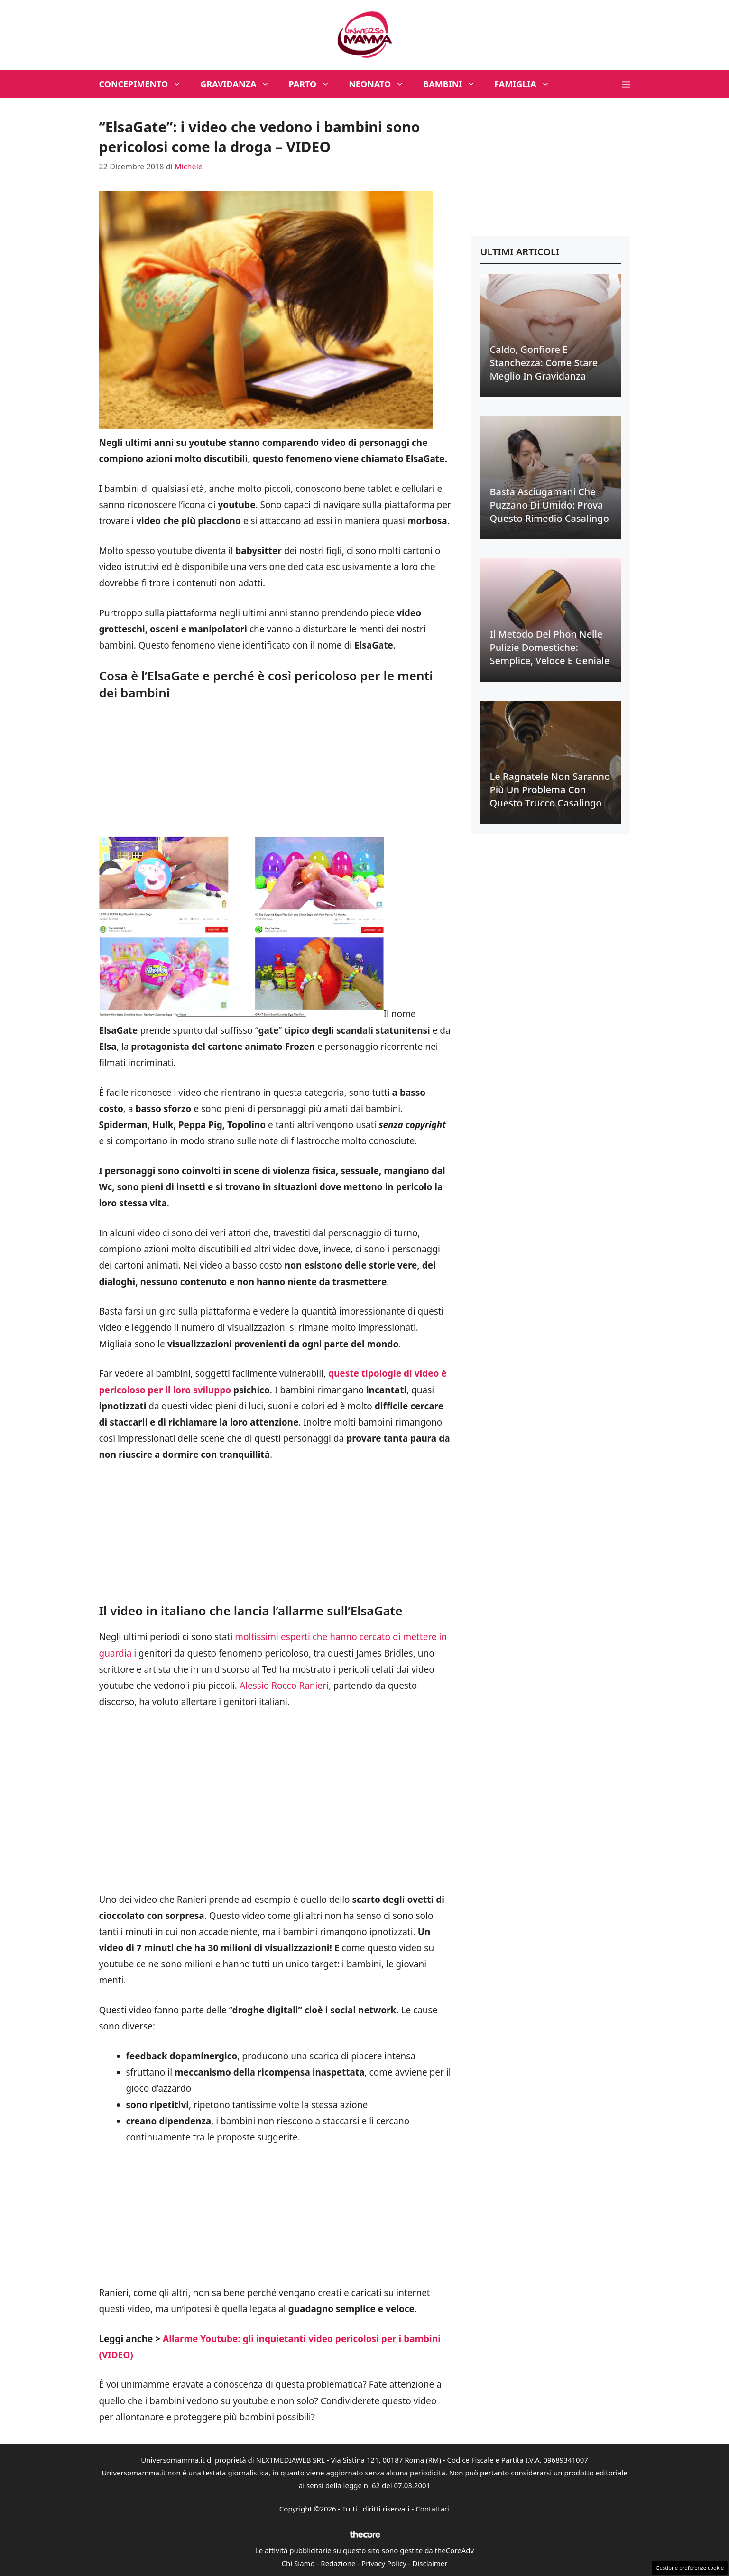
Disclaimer (429, 2563)
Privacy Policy (383, 2563)
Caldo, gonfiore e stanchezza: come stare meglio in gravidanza (544, 362)
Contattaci (432, 2508)
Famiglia (526, 84)
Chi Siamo (298, 2563)
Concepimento (145, 84)
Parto (313, 84)
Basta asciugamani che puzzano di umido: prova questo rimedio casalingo (549, 505)
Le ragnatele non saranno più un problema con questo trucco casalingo (550, 789)
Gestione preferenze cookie (689, 2567)
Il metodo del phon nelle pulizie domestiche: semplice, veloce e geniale (550, 647)
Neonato (381, 84)
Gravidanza (239, 84)
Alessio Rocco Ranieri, (286, 1685)
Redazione (338, 2563)
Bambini (454, 84)
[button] (626, 84)
